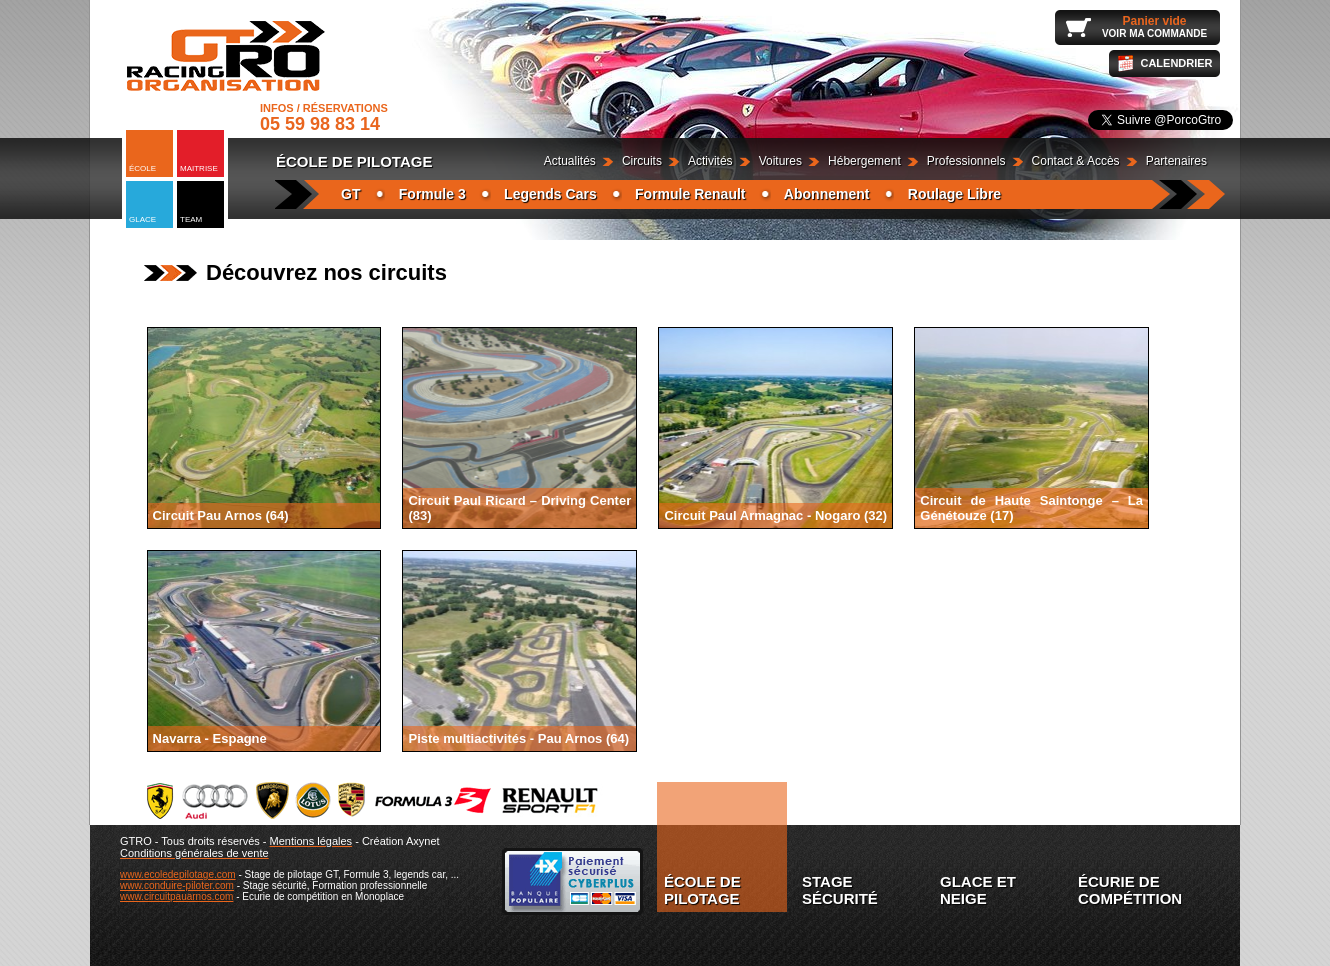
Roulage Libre (954, 194)
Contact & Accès (1076, 161)
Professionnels (966, 161)
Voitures (780, 161)
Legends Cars (550, 194)
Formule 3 (432, 194)
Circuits (642, 161)
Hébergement (864, 161)
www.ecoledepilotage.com (178, 874)
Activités (710, 161)
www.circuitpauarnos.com (176, 896)
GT (350, 194)
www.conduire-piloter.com (177, 885)
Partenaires (1176, 161)
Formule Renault (690, 194)
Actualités (570, 161)
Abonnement (827, 194)
